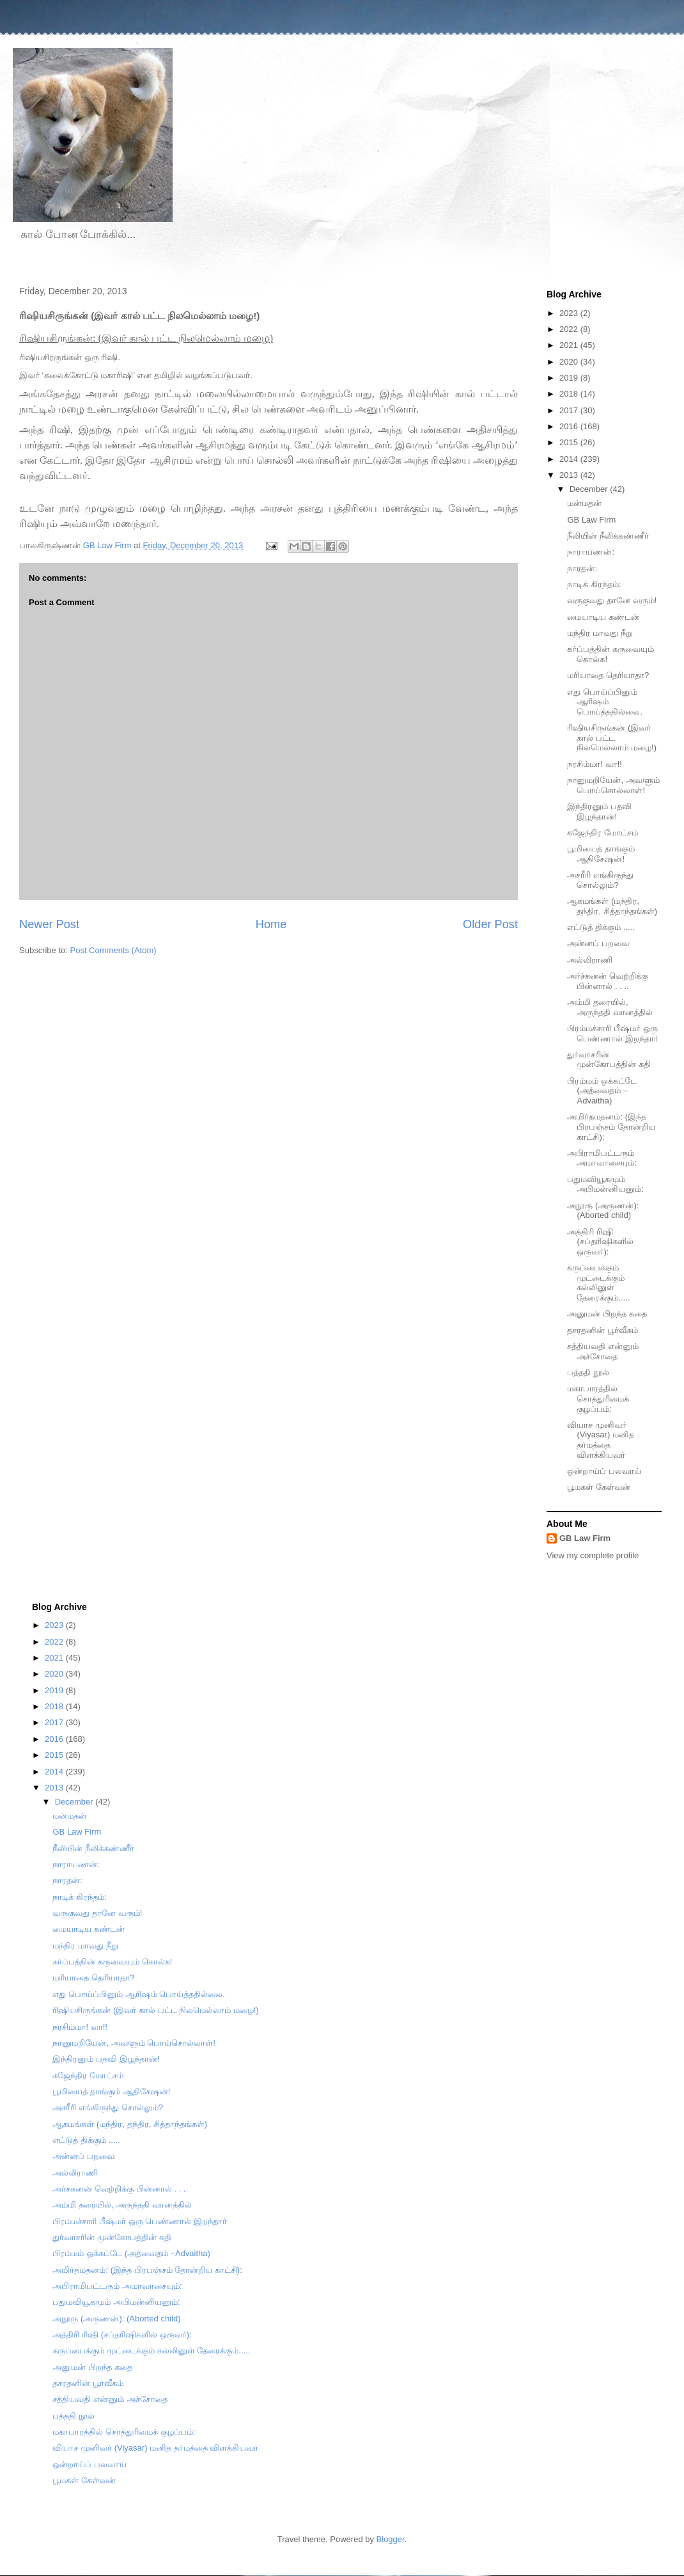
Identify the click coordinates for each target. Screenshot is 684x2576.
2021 (569, 345)
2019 (569, 378)
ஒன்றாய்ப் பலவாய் (604, 1471)
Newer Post (49, 924)
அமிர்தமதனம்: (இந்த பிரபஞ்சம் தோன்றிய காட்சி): (611, 1126)
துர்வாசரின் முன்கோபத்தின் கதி (609, 1060)
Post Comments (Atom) (113, 950)
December (590, 489)
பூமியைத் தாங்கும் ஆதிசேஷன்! (601, 854)
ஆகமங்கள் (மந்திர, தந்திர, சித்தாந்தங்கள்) (612, 906)
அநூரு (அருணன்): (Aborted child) (603, 1211)
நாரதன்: (582, 568)
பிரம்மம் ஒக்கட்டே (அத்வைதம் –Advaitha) (602, 1090)
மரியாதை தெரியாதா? (608, 675)
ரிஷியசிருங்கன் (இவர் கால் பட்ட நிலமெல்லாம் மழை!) (612, 737)
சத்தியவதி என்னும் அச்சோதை (603, 1351)
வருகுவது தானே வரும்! (612, 600)
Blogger (391, 2539)
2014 (569, 459)
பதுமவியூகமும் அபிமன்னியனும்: (605, 1184)
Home (271, 924)
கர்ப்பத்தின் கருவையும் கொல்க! (112, 1961)
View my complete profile (593, 1555)
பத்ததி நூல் (588, 1372)
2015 (569, 442)
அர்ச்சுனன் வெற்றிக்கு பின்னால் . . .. (607, 981)
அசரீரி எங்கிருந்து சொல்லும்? (600, 880)
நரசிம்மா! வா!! (594, 764)
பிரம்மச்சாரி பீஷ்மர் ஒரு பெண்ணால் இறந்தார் (612, 1033)
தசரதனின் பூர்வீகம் (602, 1330)
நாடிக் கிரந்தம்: (594, 584)
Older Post (490, 924)
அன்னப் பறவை (598, 943)
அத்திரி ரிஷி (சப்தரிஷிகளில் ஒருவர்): (600, 1241)
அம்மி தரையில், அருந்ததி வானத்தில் (610, 1007)
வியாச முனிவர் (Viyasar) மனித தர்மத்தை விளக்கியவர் (600, 1440)
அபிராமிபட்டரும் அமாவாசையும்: (602, 1158)
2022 (569, 329)
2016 (569, 426)
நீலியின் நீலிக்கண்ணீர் (608, 536)
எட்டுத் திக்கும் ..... (600, 927)
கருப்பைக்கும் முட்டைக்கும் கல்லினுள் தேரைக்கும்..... (598, 1282)
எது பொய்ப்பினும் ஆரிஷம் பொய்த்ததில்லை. (604, 701)
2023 (569, 313)
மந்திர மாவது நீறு (599, 633)
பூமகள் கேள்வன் (598, 1487)
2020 (569, 362)
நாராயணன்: (590, 552)
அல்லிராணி (589, 960)
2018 (569, 394)
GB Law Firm (591, 520)
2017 (569, 410)
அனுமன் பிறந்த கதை (606, 1313)
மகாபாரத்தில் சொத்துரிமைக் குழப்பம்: (598, 1398)
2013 (569, 475)
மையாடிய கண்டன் (603, 617)
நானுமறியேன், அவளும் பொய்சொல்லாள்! (613, 785)
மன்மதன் (584, 503)
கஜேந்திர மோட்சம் (602, 832)
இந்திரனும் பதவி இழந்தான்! (599, 811)
